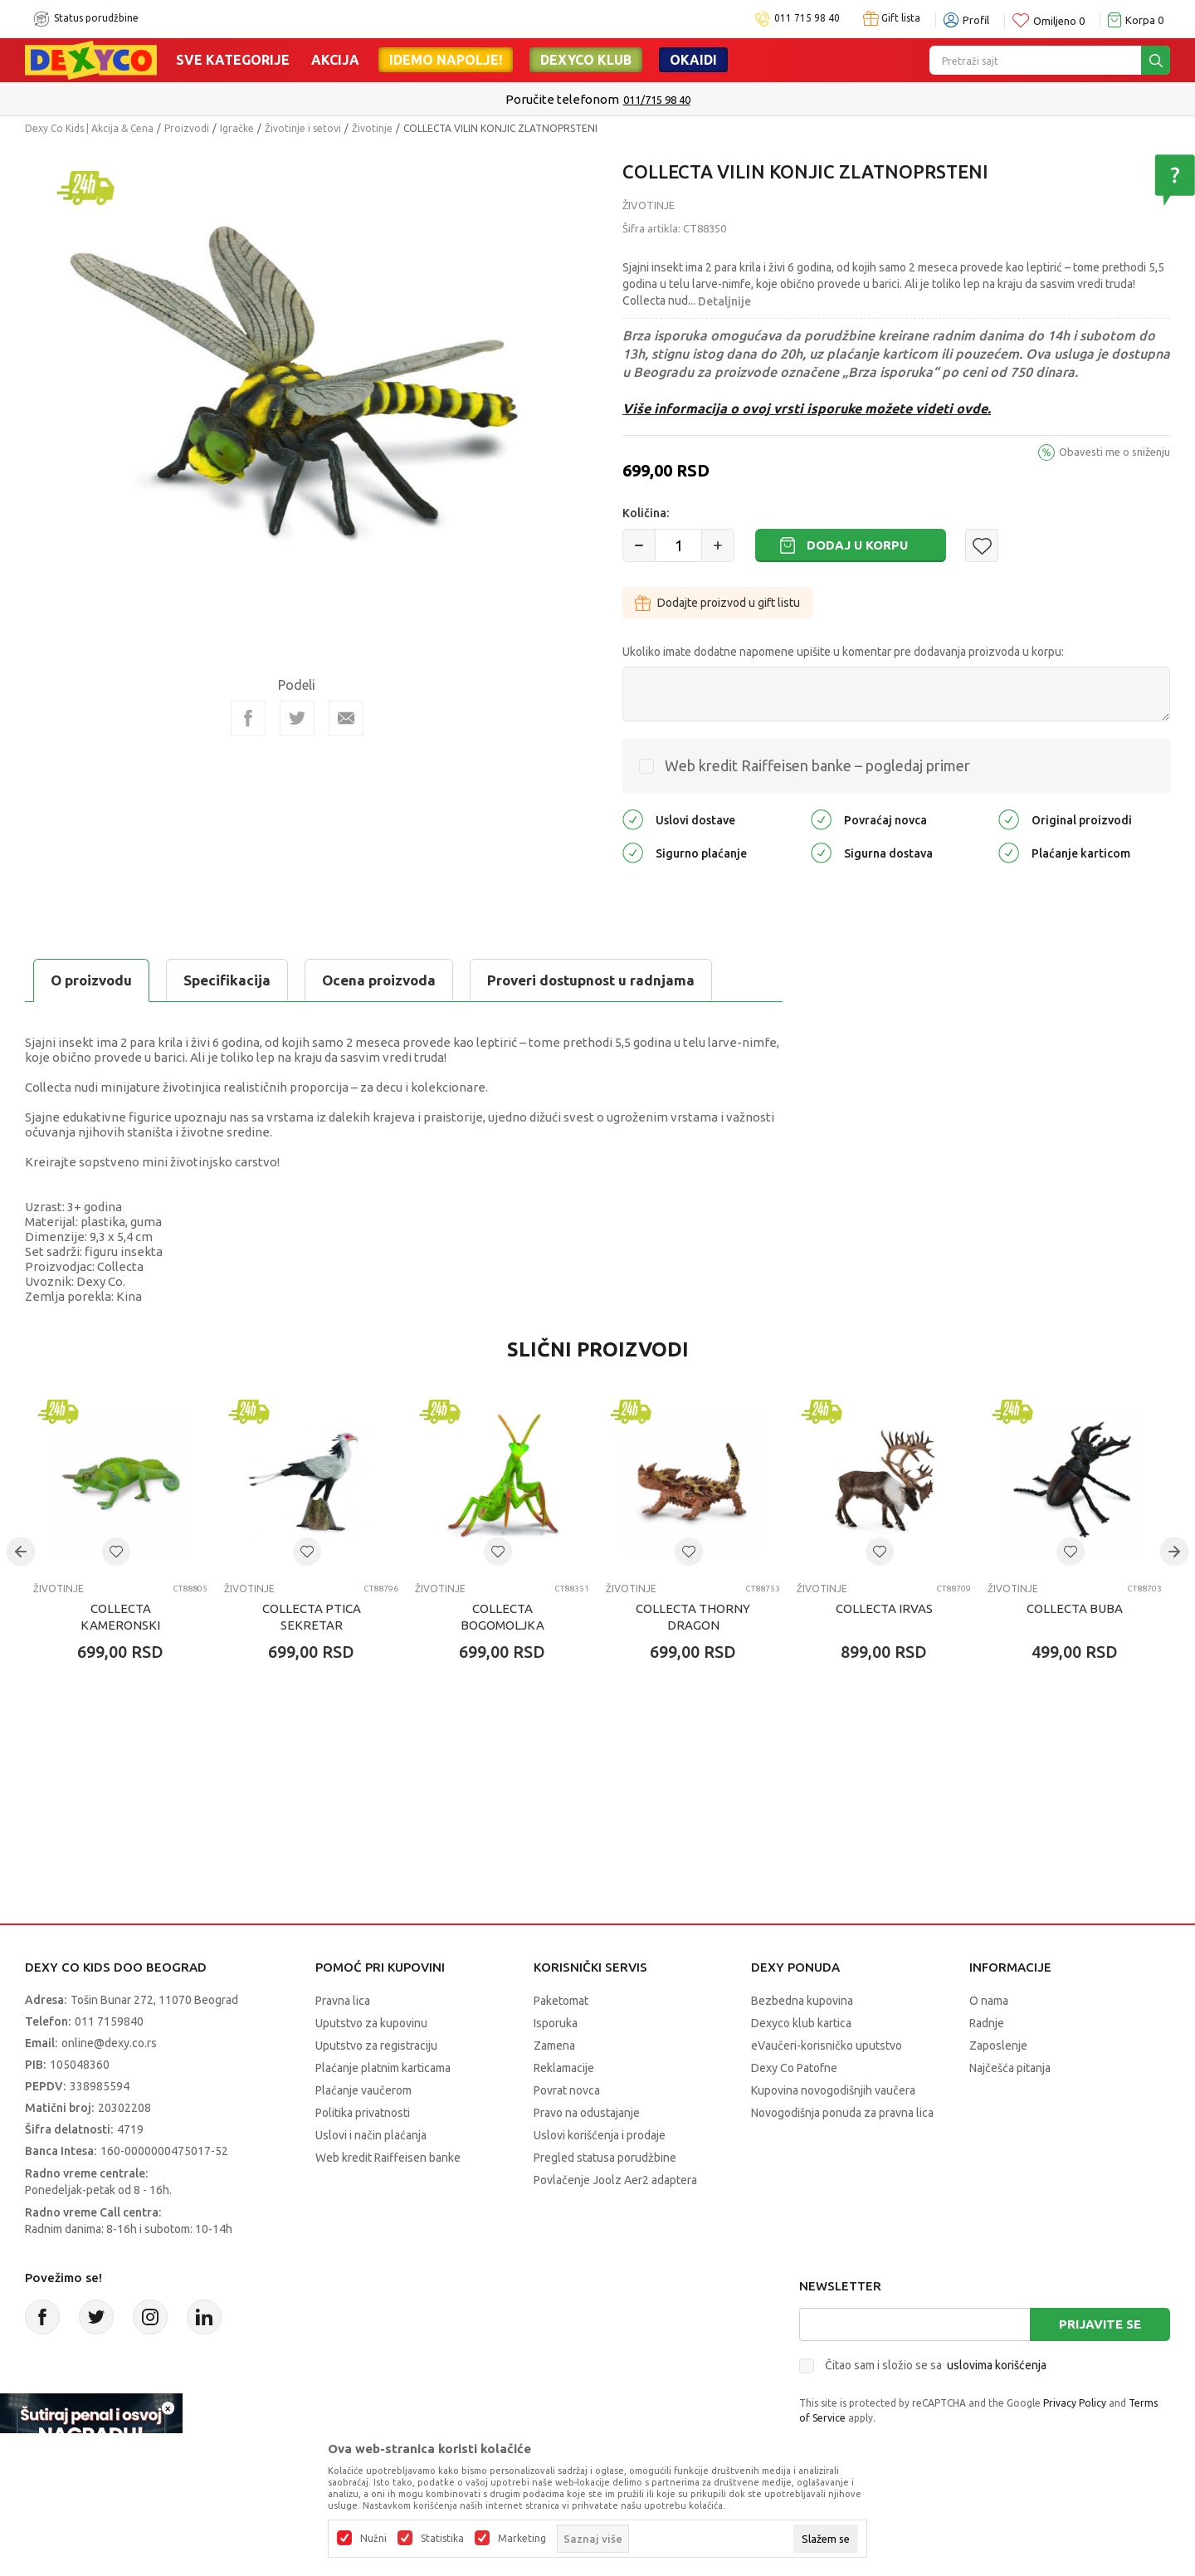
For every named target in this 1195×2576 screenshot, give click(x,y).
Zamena (554, 2045)
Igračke (237, 128)
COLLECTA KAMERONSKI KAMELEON (120, 1625)
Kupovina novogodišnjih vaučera (833, 2090)
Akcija (335, 59)
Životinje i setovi (303, 128)
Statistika (442, 2539)
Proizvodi (186, 128)
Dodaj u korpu (857, 545)
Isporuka (556, 2023)
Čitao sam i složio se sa (935, 2365)
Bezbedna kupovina (802, 2000)
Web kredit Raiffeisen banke (388, 2157)
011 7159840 (109, 2021)
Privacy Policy (1074, 2403)
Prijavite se (1100, 2324)
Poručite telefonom (562, 99)
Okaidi (693, 59)
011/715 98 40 (656, 99)
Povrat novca (567, 2090)
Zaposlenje (998, 2045)
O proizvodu (91, 980)
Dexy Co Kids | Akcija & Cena (89, 128)
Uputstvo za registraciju (376, 2045)
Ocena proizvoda (379, 980)
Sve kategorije (233, 59)
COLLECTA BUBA (1075, 1608)
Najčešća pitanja (1010, 2068)
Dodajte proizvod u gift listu (717, 602)
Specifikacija (227, 980)
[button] (981, 545)
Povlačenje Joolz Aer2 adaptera (615, 2180)
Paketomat (561, 2000)
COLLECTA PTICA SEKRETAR (311, 1616)
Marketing (522, 2539)
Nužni (373, 2539)
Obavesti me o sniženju (1114, 451)
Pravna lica (342, 2000)
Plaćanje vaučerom (363, 2090)
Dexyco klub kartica (801, 2023)
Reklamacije (564, 2068)
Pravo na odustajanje (587, 2112)
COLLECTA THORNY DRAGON (693, 1616)
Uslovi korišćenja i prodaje (600, 2135)
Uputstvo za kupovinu (371, 2023)
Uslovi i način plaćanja (371, 2135)
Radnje (986, 2023)
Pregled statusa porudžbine (605, 2157)
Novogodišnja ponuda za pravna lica (842, 2112)
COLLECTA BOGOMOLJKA (502, 1616)
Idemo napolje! (445, 59)
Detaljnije (724, 301)
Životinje (372, 128)
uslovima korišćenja (996, 2365)
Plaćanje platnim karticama (383, 2068)
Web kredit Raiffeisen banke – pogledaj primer (817, 765)
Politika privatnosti (362, 2112)
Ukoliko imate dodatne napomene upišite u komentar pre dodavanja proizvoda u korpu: (843, 651)
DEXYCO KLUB (586, 59)
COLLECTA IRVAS (884, 1608)
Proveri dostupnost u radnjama (591, 980)
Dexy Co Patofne (794, 2068)
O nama (988, 2000)
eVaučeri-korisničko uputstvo (826, 2045)
